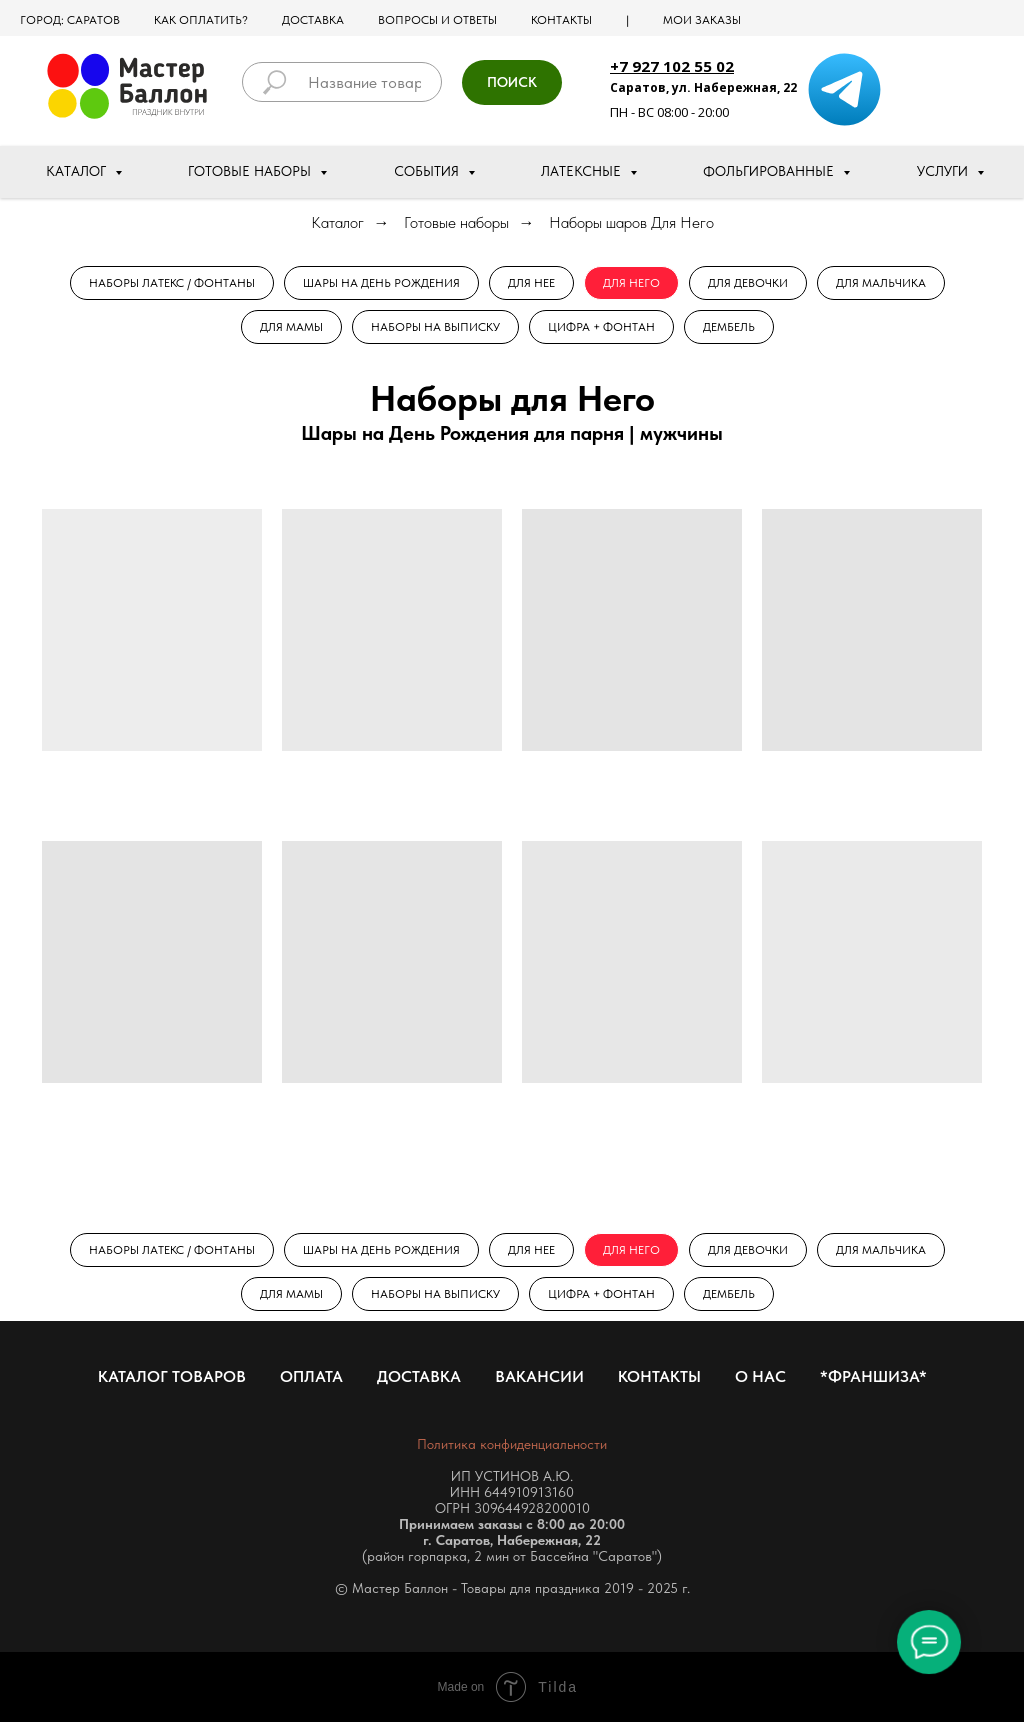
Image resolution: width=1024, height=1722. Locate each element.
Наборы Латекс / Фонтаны (172, 283)
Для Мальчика (881, 283)
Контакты (561, 20)
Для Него (631, 283)
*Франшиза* (873, 1376)
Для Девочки (748, 283)
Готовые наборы (251, 171)
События (428, 171)
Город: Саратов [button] (70, 20)
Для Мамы (291, 327)
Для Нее (531, 283)
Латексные (583, 171)
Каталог (78, 171)
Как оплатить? (201, 20)
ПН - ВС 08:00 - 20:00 (669, 112)
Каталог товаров (172, 1376)
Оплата (311, 1376)
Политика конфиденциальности (512, 1444)
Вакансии (539, 1376)
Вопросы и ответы (437, 20)
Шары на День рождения (381, 283)
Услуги (944, 171)
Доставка (313, 20)
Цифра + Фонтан (601, 327)
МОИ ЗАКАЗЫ (702, 20)
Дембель (729, 327)
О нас (760, 1376)
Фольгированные (770, 171)
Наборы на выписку (435, 327)
